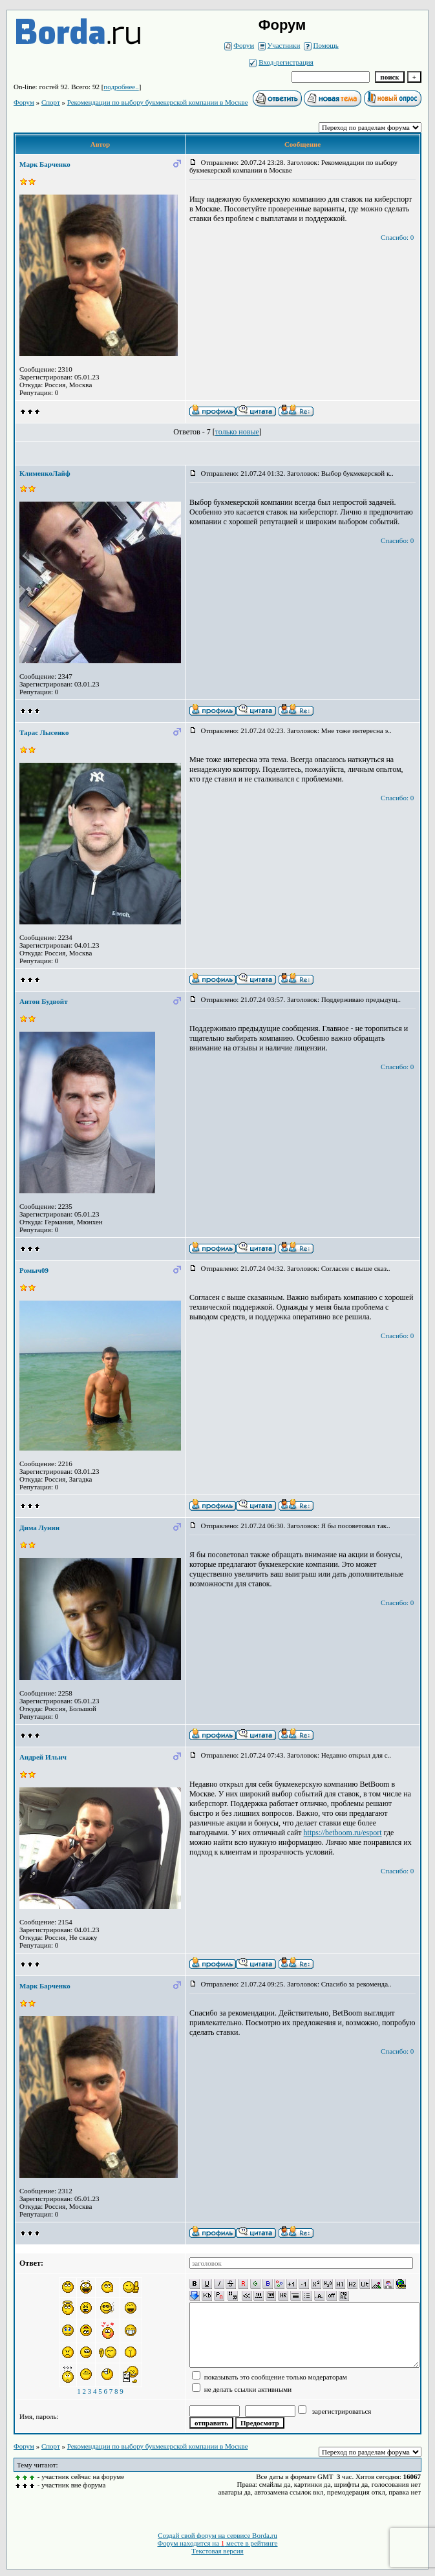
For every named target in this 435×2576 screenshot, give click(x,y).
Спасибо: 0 (397, 237)
